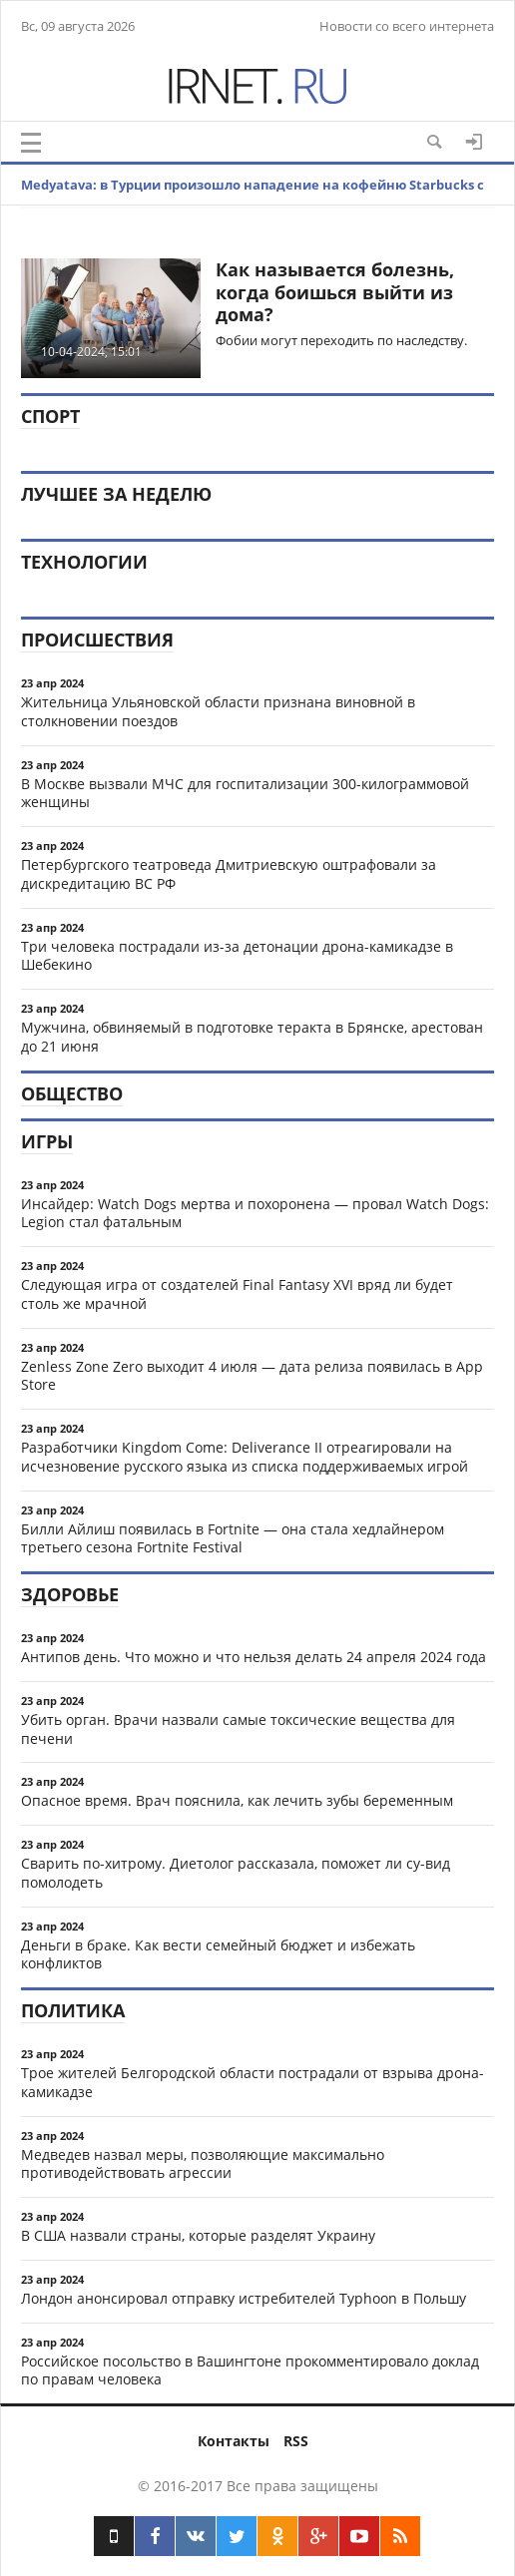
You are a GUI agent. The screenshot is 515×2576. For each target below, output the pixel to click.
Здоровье (70, 1594)
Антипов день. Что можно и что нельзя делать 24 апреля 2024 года (253, 1656)
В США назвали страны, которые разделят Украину (198, 2235)
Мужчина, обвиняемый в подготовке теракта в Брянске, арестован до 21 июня (252, 1037)
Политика (73, 2010)
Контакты (233, 2440)
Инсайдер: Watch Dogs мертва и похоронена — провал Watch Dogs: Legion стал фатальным (255, 1213)
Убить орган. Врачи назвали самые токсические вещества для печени (238, 1729)
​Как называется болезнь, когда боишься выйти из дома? (335, 291)
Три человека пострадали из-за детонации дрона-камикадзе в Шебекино (237, 956)
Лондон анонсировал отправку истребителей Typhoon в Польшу (243, 2298)
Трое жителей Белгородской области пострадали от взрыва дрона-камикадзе (252, 2082)
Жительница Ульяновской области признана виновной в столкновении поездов (218, 711)
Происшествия (97, 639)
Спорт (50, 416)
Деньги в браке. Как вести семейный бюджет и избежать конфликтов (218, 1954)
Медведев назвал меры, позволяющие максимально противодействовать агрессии (202, 2164)
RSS (295, 2440)
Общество (72, 1093)
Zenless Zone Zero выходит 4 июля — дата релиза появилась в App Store (252, 1376)
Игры (47, 1141)
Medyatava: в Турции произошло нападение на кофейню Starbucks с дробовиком (252, 204)
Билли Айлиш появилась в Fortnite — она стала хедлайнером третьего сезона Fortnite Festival (232, 1538)
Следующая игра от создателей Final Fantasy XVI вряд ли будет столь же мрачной (237, 1294)
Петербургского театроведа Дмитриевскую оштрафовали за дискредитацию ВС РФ (228, 874)
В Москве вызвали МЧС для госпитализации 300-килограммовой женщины (245, 793)
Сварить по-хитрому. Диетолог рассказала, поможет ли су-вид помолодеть (235, 1873)
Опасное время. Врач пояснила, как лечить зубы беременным (237, 1800)
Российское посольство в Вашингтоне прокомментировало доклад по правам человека (250, 2370)
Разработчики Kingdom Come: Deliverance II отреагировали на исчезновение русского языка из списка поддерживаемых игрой (244, 1457)
